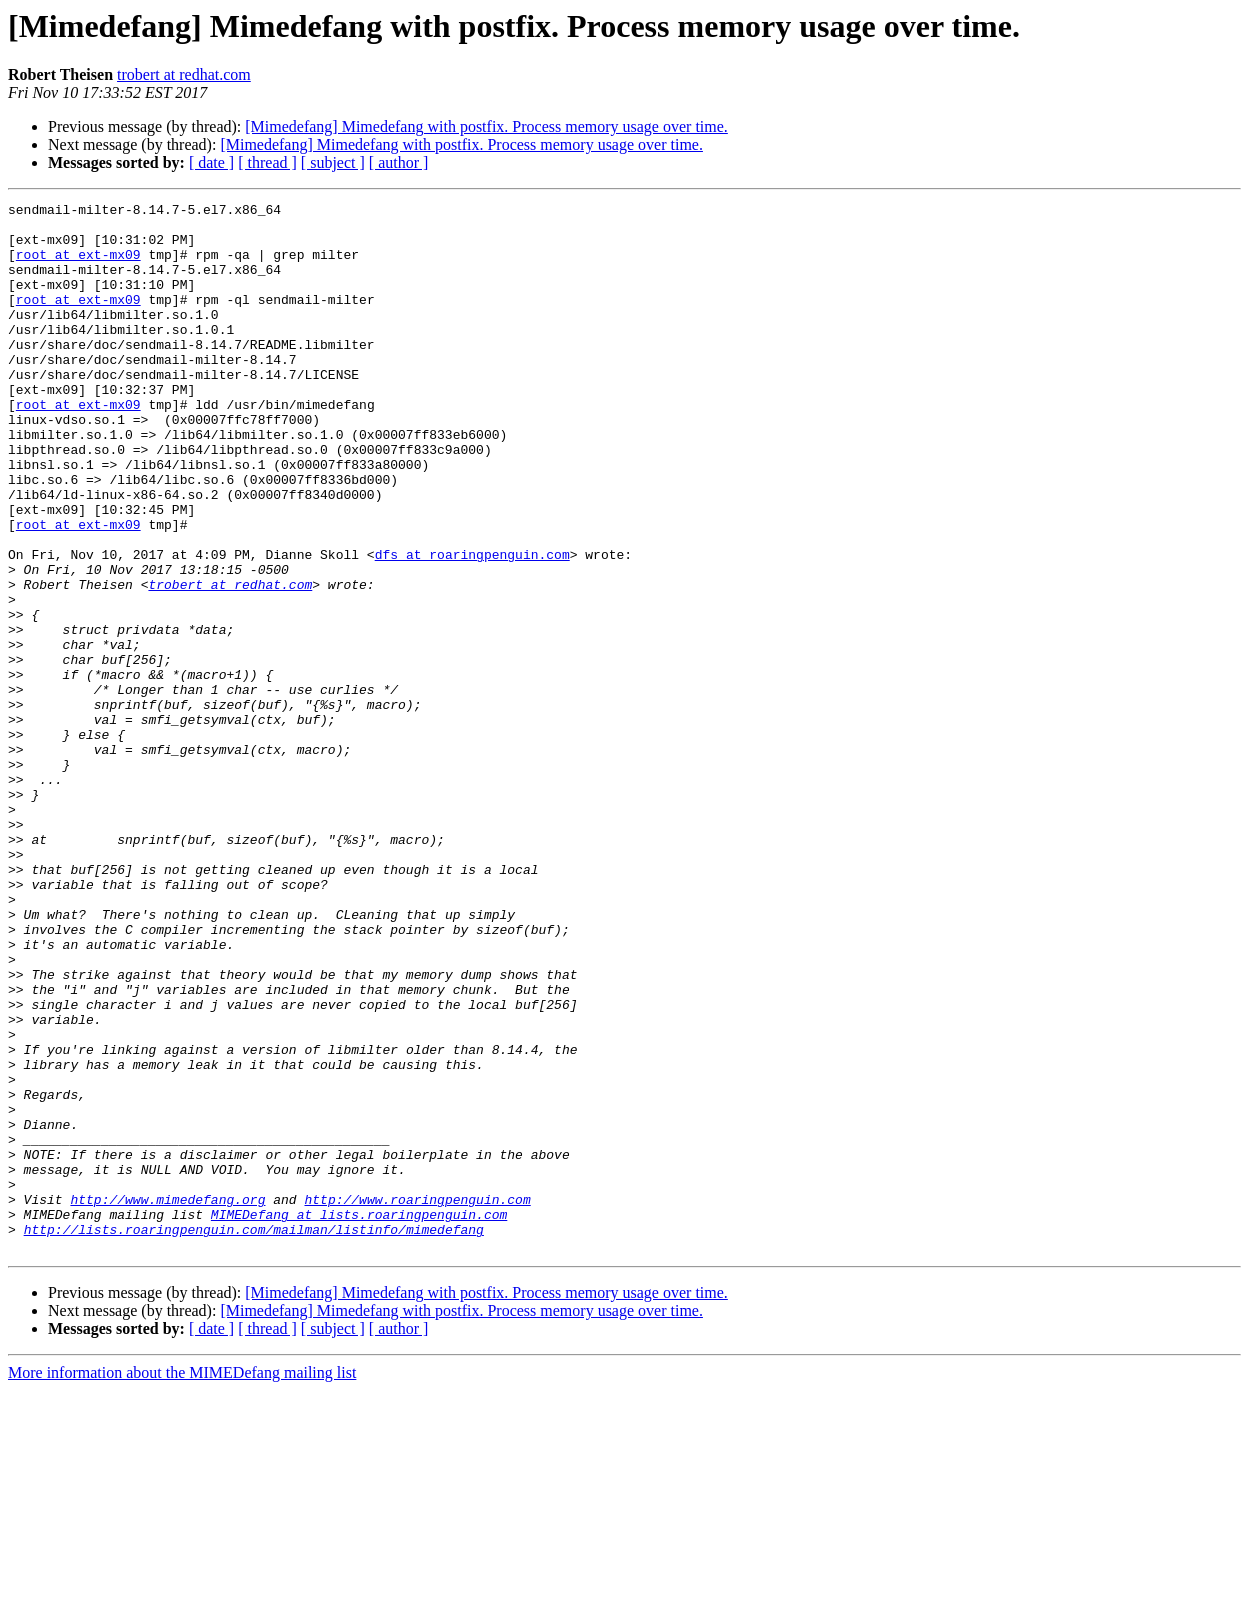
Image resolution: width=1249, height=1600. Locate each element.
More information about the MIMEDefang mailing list (182, 1582)
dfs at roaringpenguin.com (472, 626)
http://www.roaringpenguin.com (417, 1400)
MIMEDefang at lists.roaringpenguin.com (359, 1418)
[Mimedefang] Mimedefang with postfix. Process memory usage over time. (486, 126)
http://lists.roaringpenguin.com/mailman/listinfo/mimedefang (254, 1436)
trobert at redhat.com (184, 74)
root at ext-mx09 (78, 266)
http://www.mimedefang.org (167, 1400)
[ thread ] (267, 162)
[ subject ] (333, 162)
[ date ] (211, 162)
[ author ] (399, 162)
